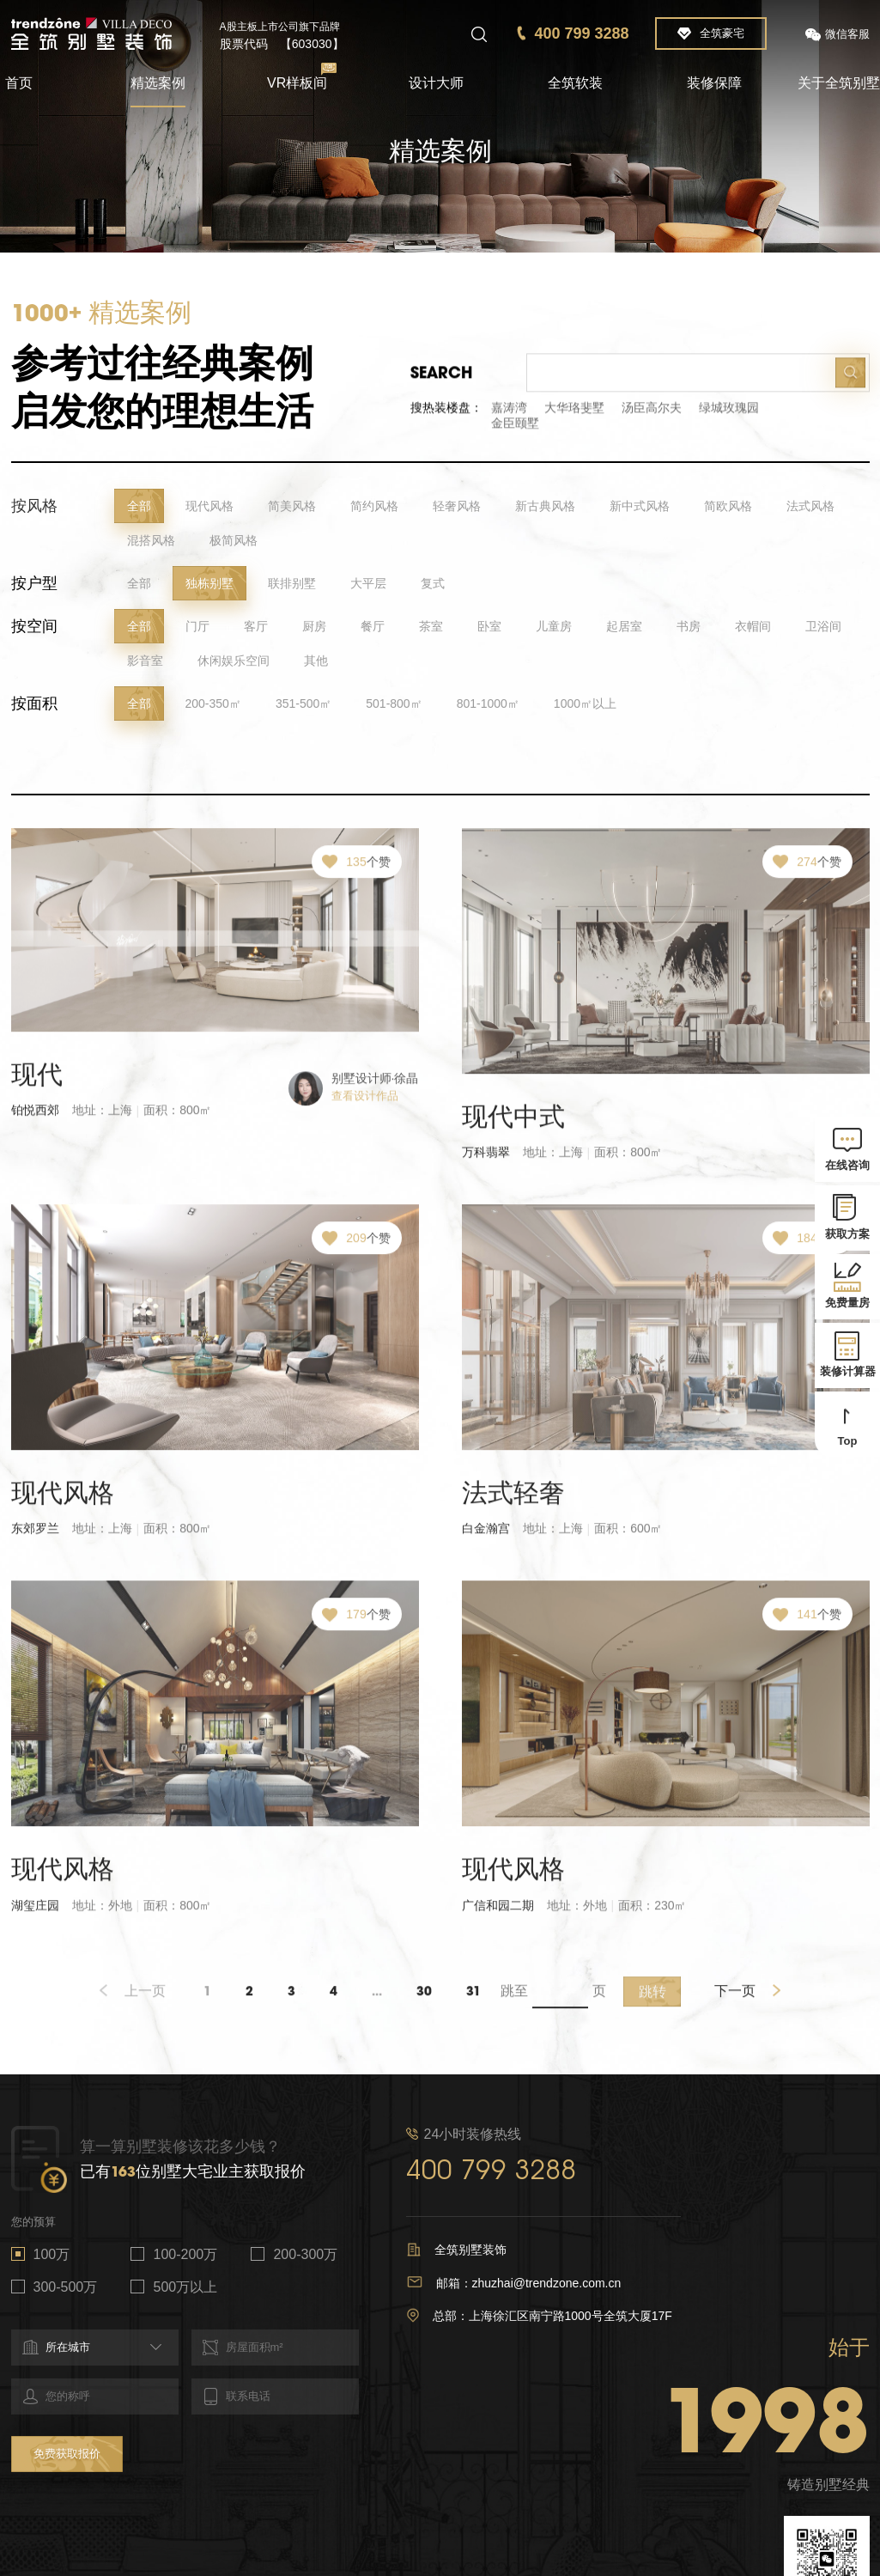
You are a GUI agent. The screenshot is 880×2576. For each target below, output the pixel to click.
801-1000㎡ (488, 706)
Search (441, 381)
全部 (139, 508)
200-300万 (305, 2254)
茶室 (431, 629)
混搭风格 (151, 543)
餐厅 (373, 629)
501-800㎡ (394, 706)
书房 (689, 629)
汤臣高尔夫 (652, 416)
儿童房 (554, 629)
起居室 (624, 629)
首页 (19, 83)
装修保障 (714, 83)
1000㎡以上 (585, 706)
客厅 (256, 629)
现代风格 (209, 508)
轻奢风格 (457, 508)
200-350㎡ (213, 706)
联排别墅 (292, 586)
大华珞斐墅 (574, 416)
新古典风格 (545, 508)
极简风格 (233, 543)
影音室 (145, 663)
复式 (433, 586)
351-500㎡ (303, 706)
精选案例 (157, 83)
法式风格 (810, 508)
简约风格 (374, 508)
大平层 (368, 586)
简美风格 (292, 508)
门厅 (197, 629)
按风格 (34, 508)
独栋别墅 (209, 586)
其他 (316, 663)
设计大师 (436, 83)
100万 (51, 2254)
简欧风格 (728, 508)
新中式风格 (640, 508)
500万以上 (185, 2287)
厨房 (314, 629)
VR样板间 (297, 83)
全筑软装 (575, 83)
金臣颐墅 (515, 432)
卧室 (489, 629)
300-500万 (65, 2287)
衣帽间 (753, 629)
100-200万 (185, 2254)
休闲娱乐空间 (233, 663)
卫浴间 (823, 629)
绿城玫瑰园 (729, 416)
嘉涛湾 (509, 416)
